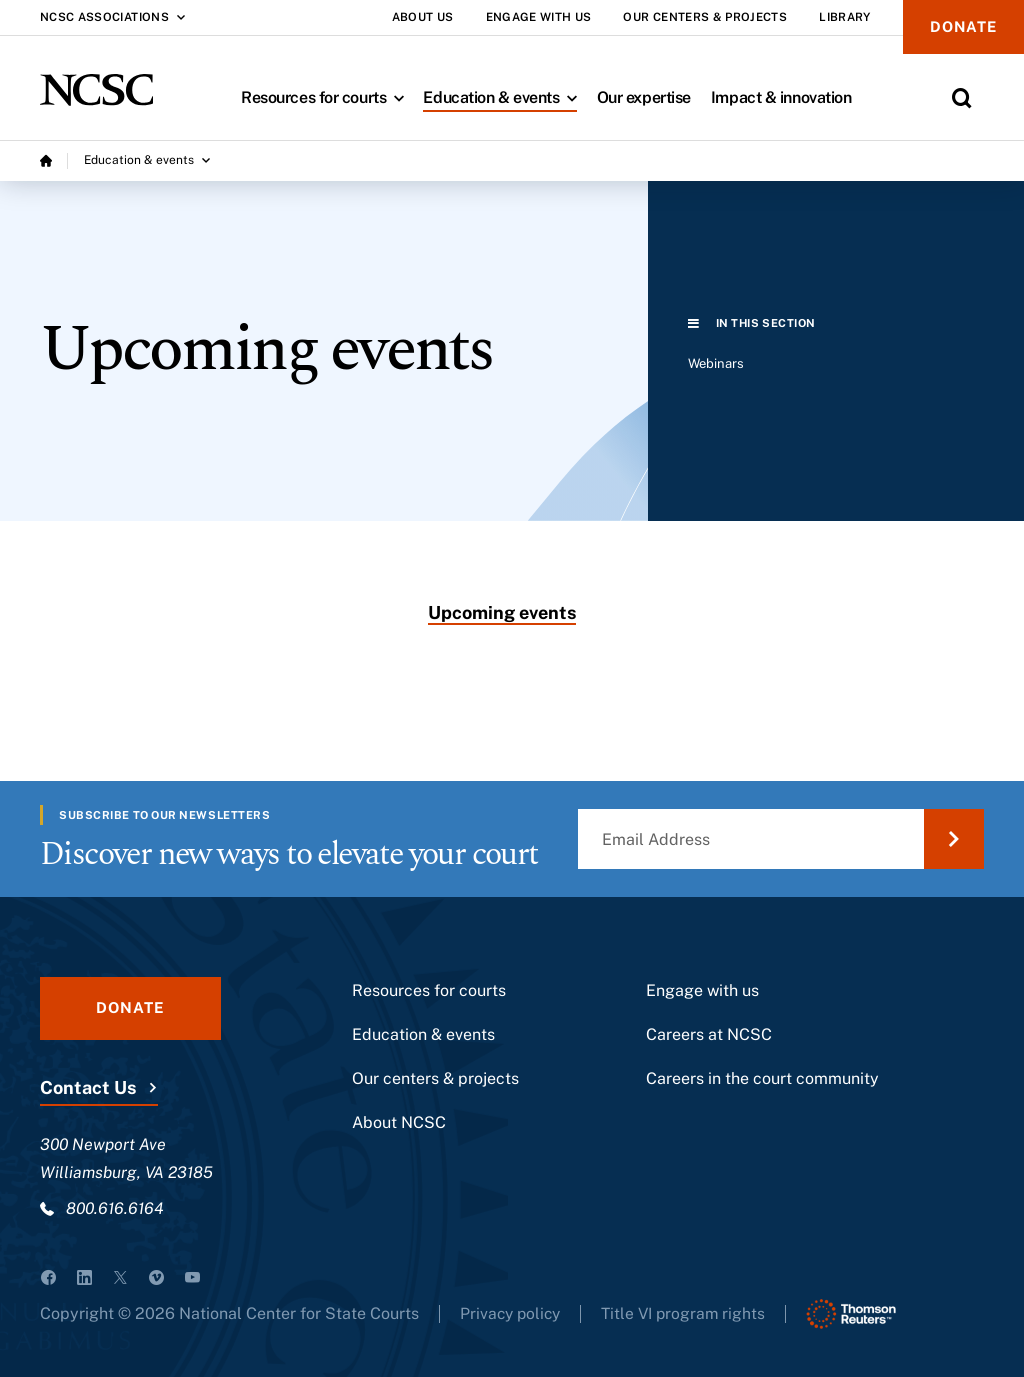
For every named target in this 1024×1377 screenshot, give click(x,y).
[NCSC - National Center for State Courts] (96, 90)
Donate (961, 27)
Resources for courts (327, 97)
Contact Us (88, 1087)
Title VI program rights (690, 1313)
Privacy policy (512, 1313)
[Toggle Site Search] (962, 98)
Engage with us (702, 990)
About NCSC (399, 1122)
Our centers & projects (435, 1078)
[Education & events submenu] (147, 161)
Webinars (716, 363)
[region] (836, 372)
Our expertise (644, 97)
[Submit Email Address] (954, 839)
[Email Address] (781, 839)
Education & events (504, 97)
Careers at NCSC (709, 1034)
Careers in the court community (762, 1078)
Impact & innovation (781, 97)
